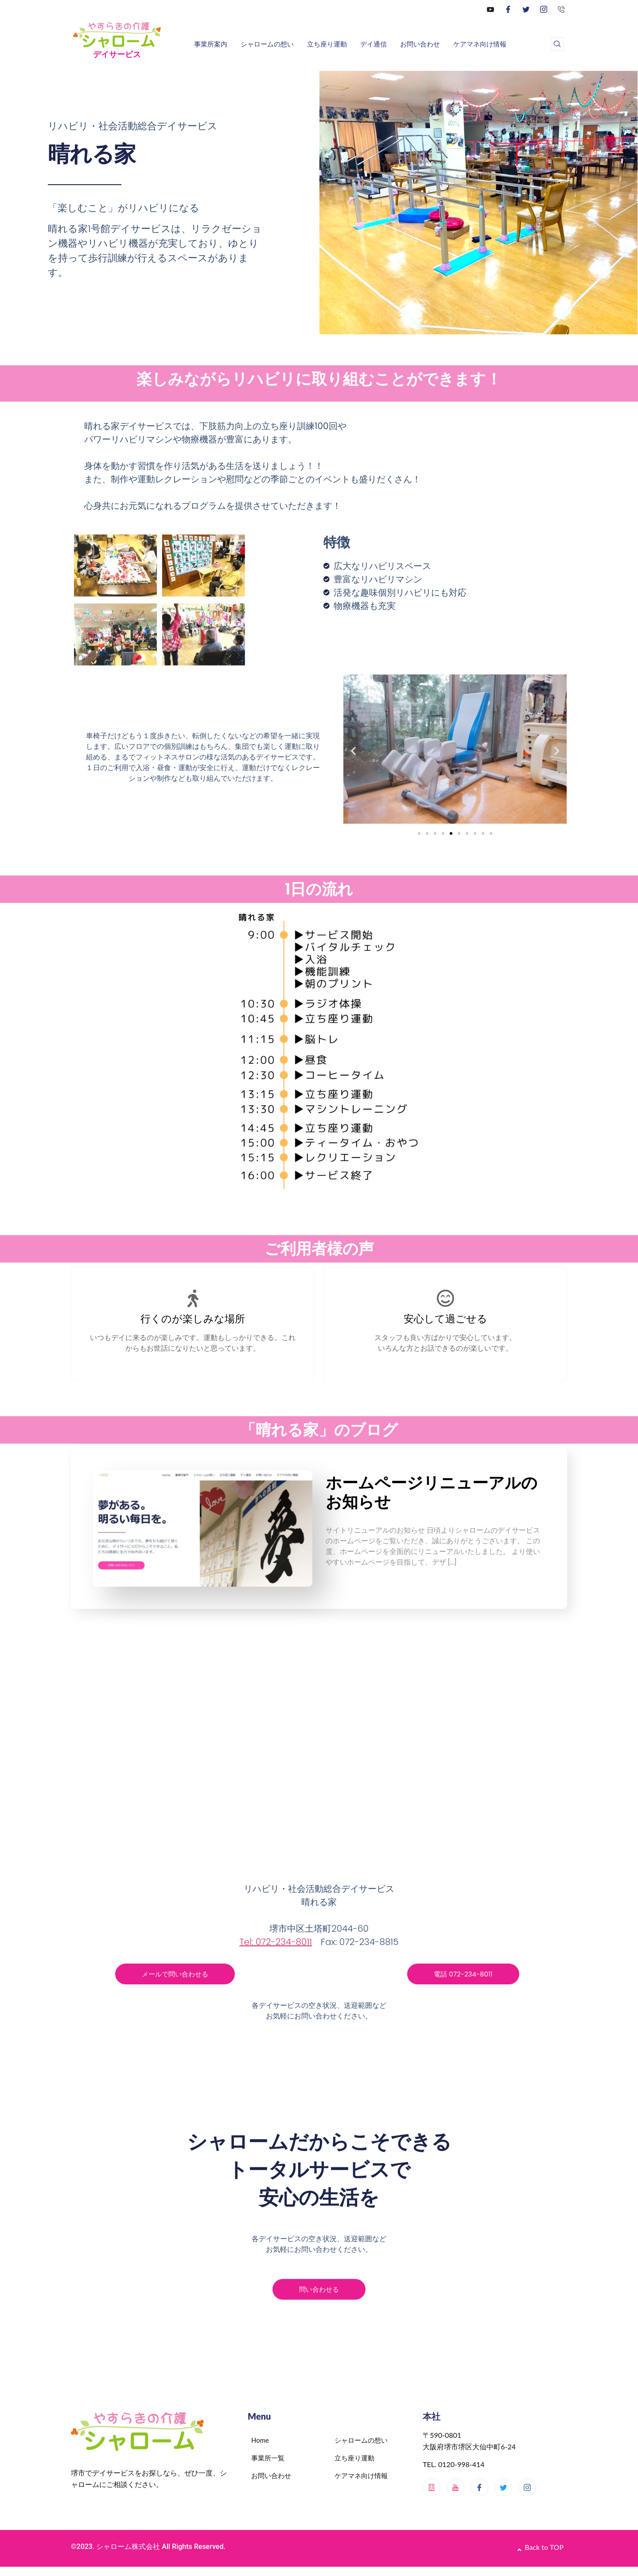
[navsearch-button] (557, 44)
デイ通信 (373, 44)
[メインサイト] (431, 2488)
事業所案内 (210, 44)
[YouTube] (490, 9)
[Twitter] (525, 9)
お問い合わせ (420, 44)
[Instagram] (543, 9)
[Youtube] (455, 2488)
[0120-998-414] (561, 9)
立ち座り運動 (327, 44)
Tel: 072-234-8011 (275, 1942)
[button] (353, 750)
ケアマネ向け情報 (479, 44)
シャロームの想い (267, 44)
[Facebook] (508, 9)
